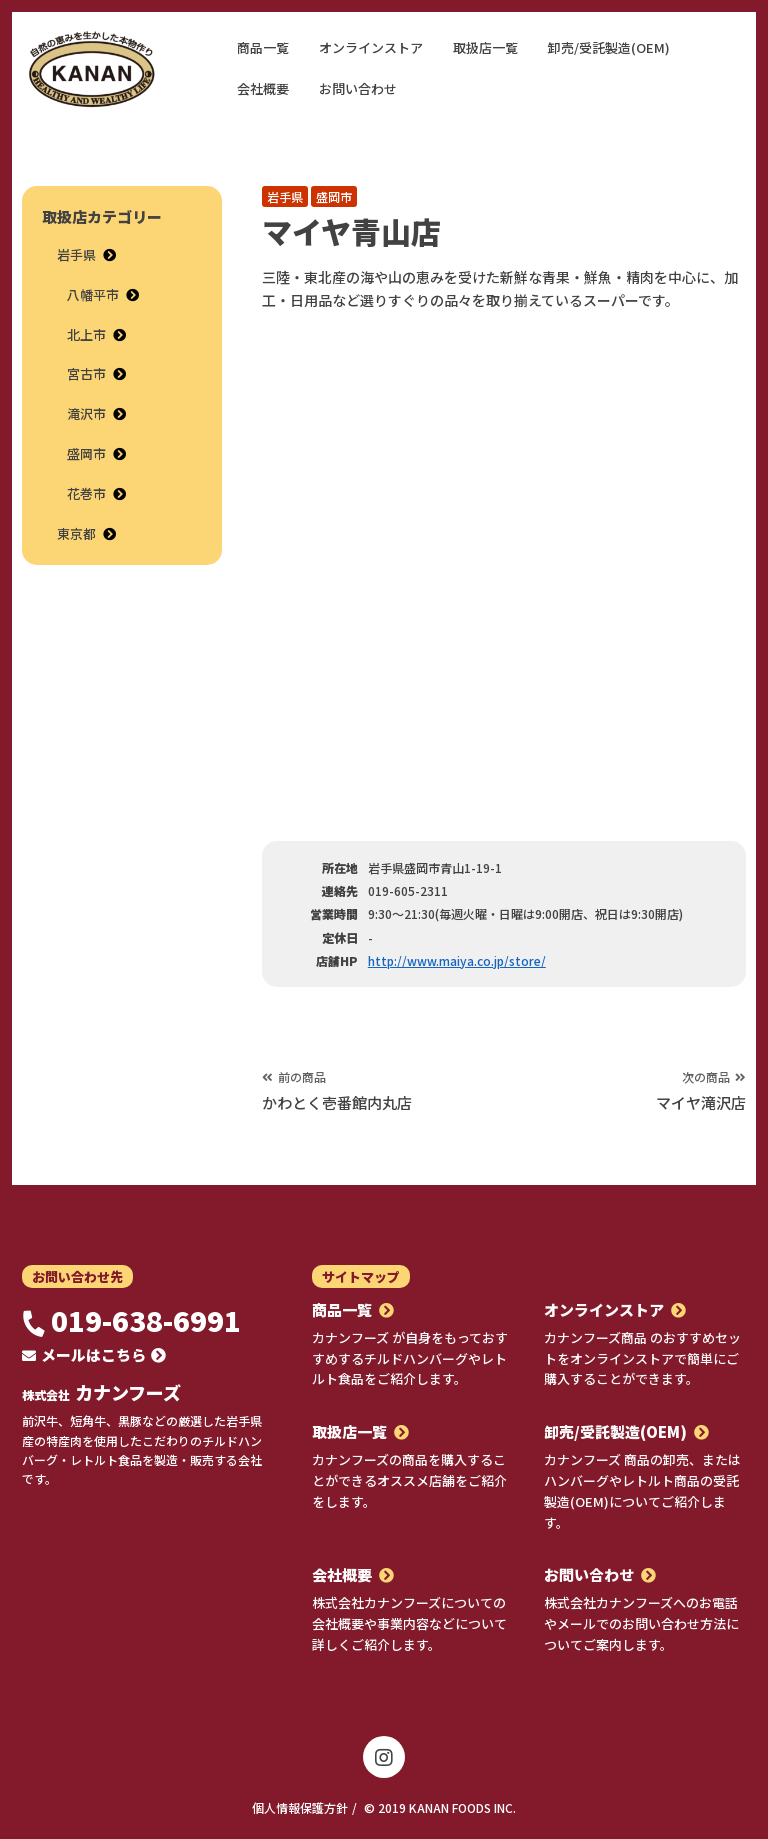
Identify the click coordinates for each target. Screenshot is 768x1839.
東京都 (76, 533)
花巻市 (86, 493)
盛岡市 (334, 196)
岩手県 (285, 196)
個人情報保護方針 (300, 1807)
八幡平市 (93, 294)
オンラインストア (371, 47)
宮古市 (86, 373)
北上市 (86, 334)
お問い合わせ (358, 88)
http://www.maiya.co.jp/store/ (457, 960)
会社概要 (263, 88)
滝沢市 (86, 413)
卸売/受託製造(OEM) (609, 47)
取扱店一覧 (485, 47)
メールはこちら (93, 1354)
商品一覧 (263, 47)
